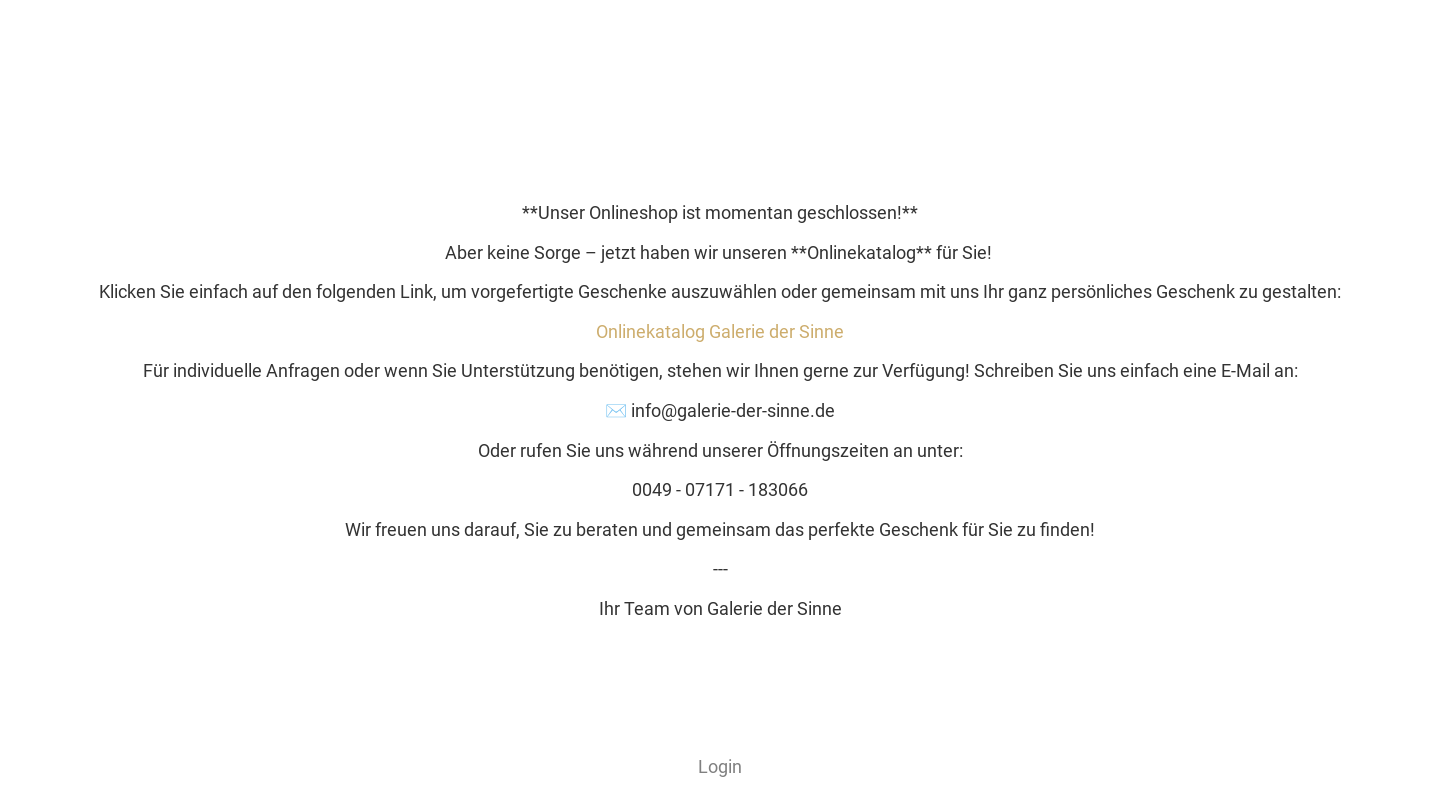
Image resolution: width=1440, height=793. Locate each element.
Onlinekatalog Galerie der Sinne (720, 331)
